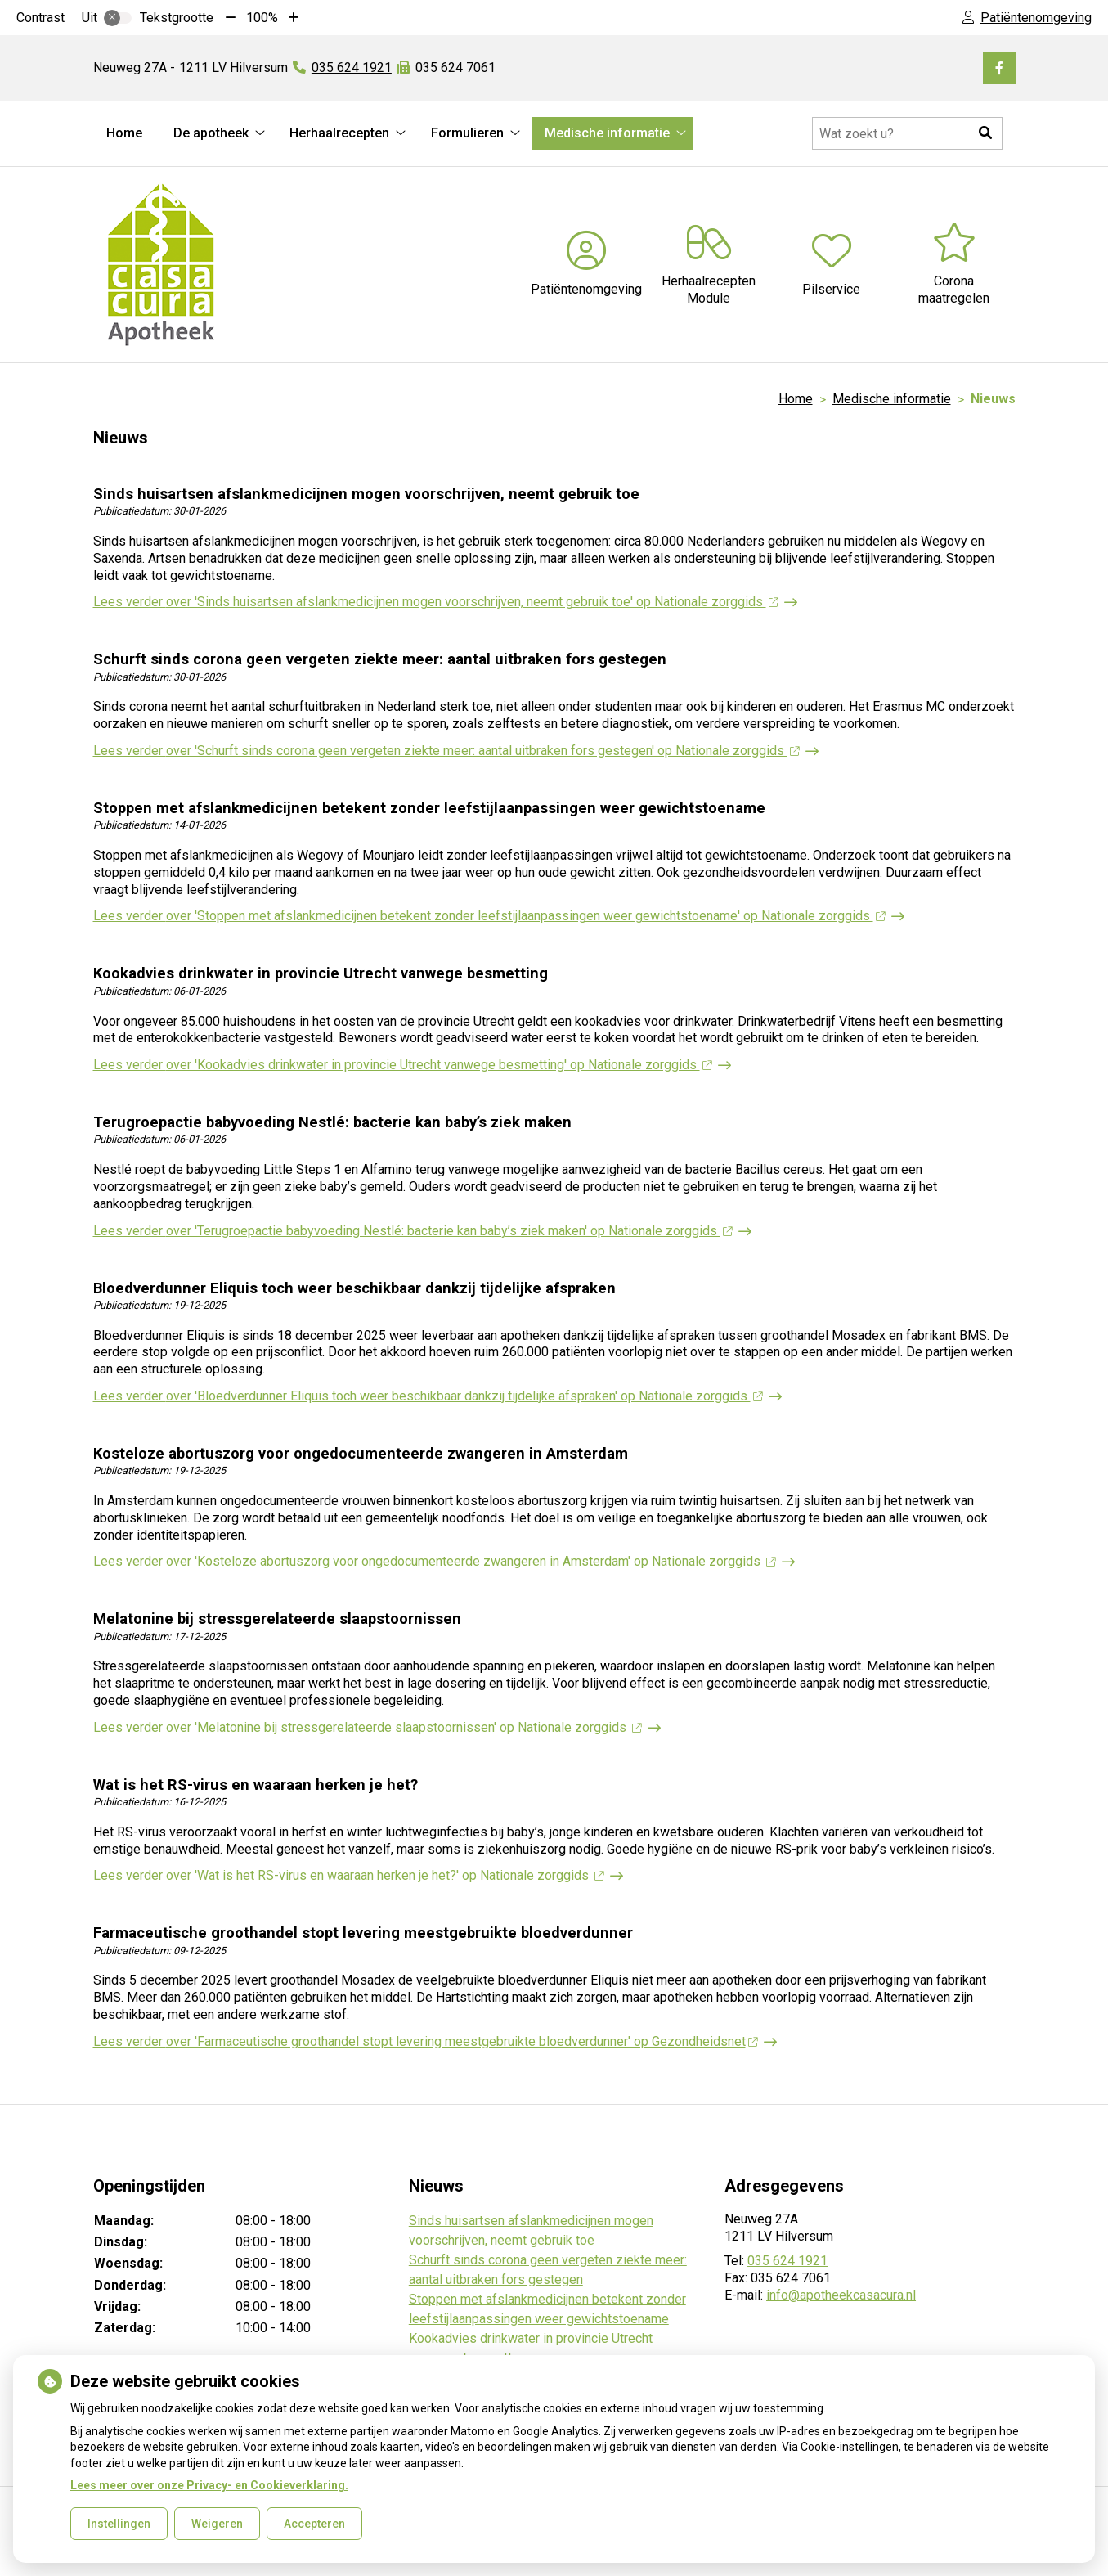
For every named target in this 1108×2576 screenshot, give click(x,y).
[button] (986, 133)
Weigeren (217, 2523)
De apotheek (211, 133)
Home (124, 133)
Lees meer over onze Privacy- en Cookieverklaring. (209, 2485)
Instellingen (118, 2523)
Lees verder (435, 601)
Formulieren (467, 133)
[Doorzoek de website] (907, 133)
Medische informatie (607, 133)
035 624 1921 (787, 2260)
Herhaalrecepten (339, 133)
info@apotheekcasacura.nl (841, 2295)
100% (262, 17)
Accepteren (314, 2523)
